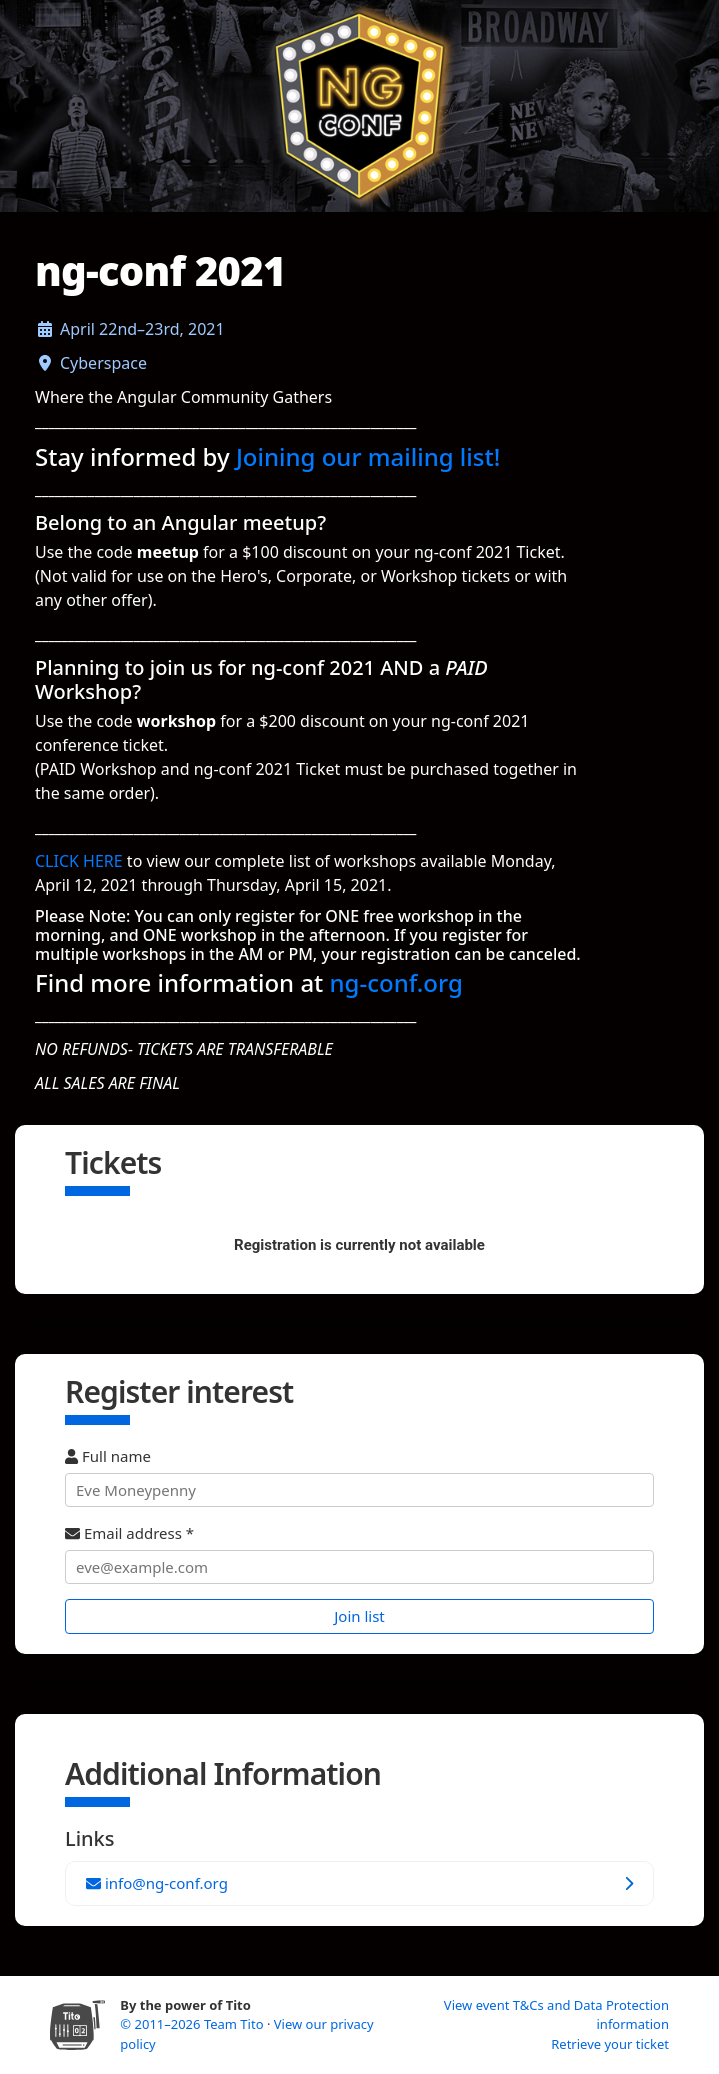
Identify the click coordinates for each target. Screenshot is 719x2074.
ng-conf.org (396, 982)
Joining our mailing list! (368, 456)
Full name (359, 1476)
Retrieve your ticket (610, 2044)
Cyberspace (103, 363)
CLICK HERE (79, 861)
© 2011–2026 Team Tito (193, 2024)
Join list (359, 1616)
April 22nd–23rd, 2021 (142, 329)
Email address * (359, 1553)
